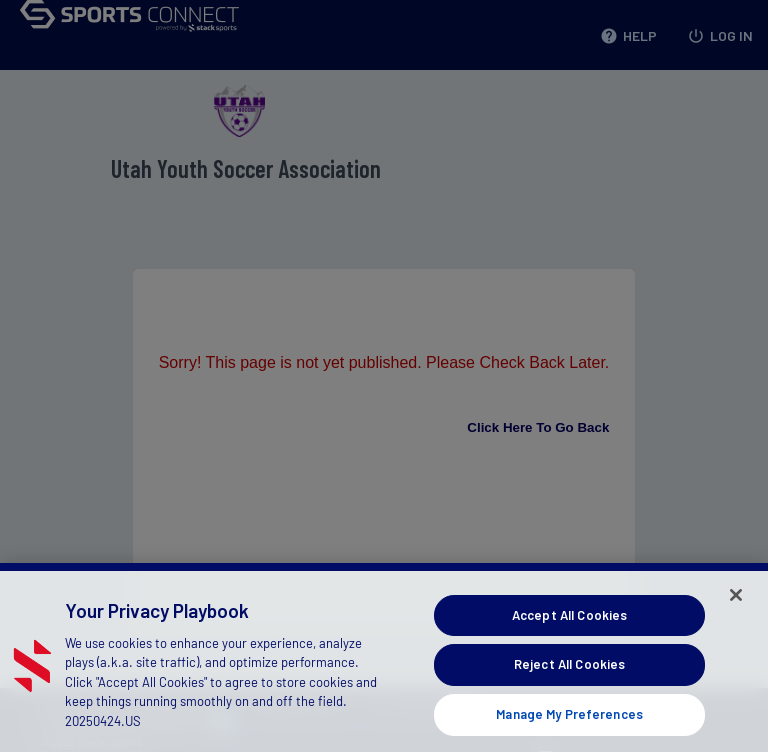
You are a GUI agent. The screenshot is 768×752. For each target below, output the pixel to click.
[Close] (736, 604)
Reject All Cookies (569, 674)
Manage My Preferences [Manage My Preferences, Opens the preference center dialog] (569, 723)
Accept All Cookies (569, 624)
